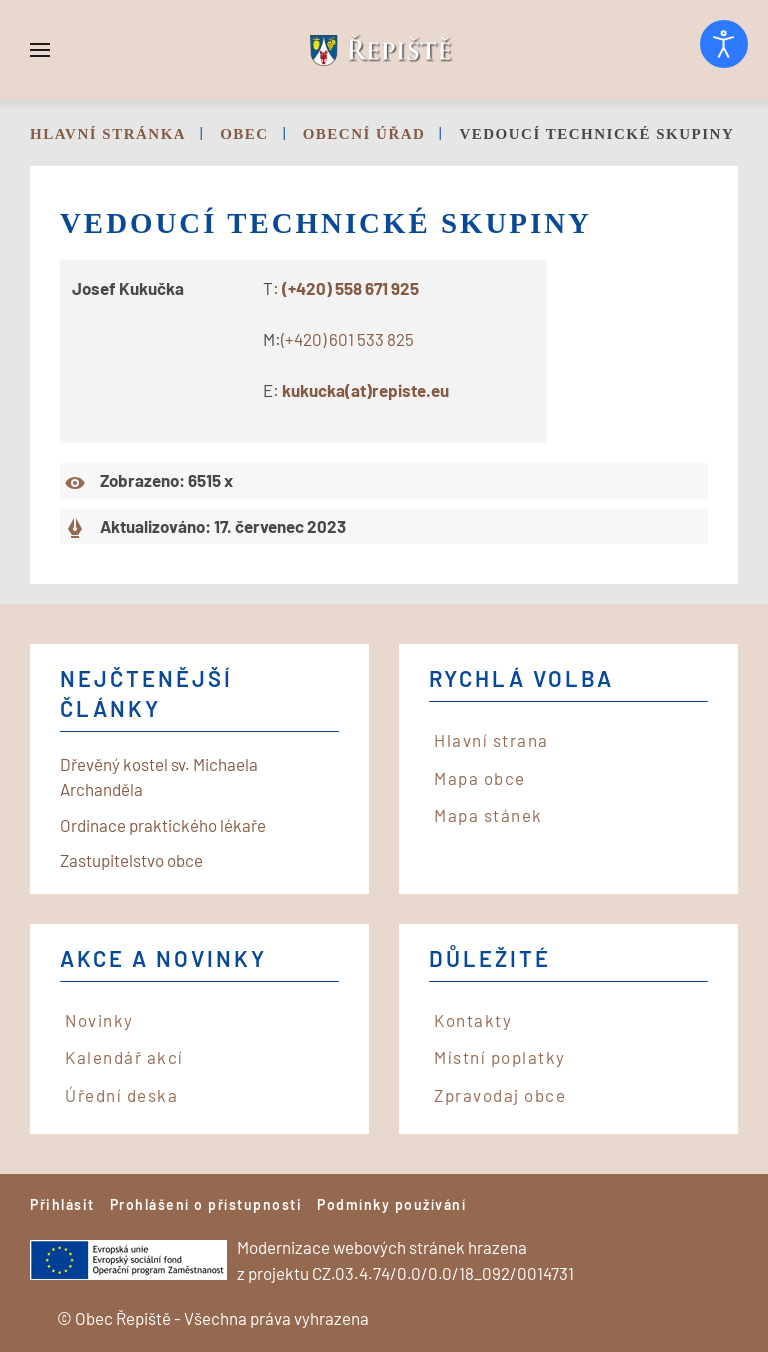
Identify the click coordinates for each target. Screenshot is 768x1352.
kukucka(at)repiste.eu (365, 390)
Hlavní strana (491, 740)
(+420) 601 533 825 (347, 339)
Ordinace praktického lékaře (163, 825)
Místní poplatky (500, 1057)
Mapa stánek (488, 815)
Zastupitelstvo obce (131, 860)
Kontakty (473, 1020)
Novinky (99, 1020)
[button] (40, 50)
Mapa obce (480, 778)
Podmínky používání (391, 1204)
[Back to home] (384, 50)
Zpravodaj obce (500, 1095)
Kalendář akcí (124, 1057)
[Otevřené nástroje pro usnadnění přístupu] (724, 44)
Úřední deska (121, 1095)
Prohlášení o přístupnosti (206, 1204)
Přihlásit (62, 1204)
